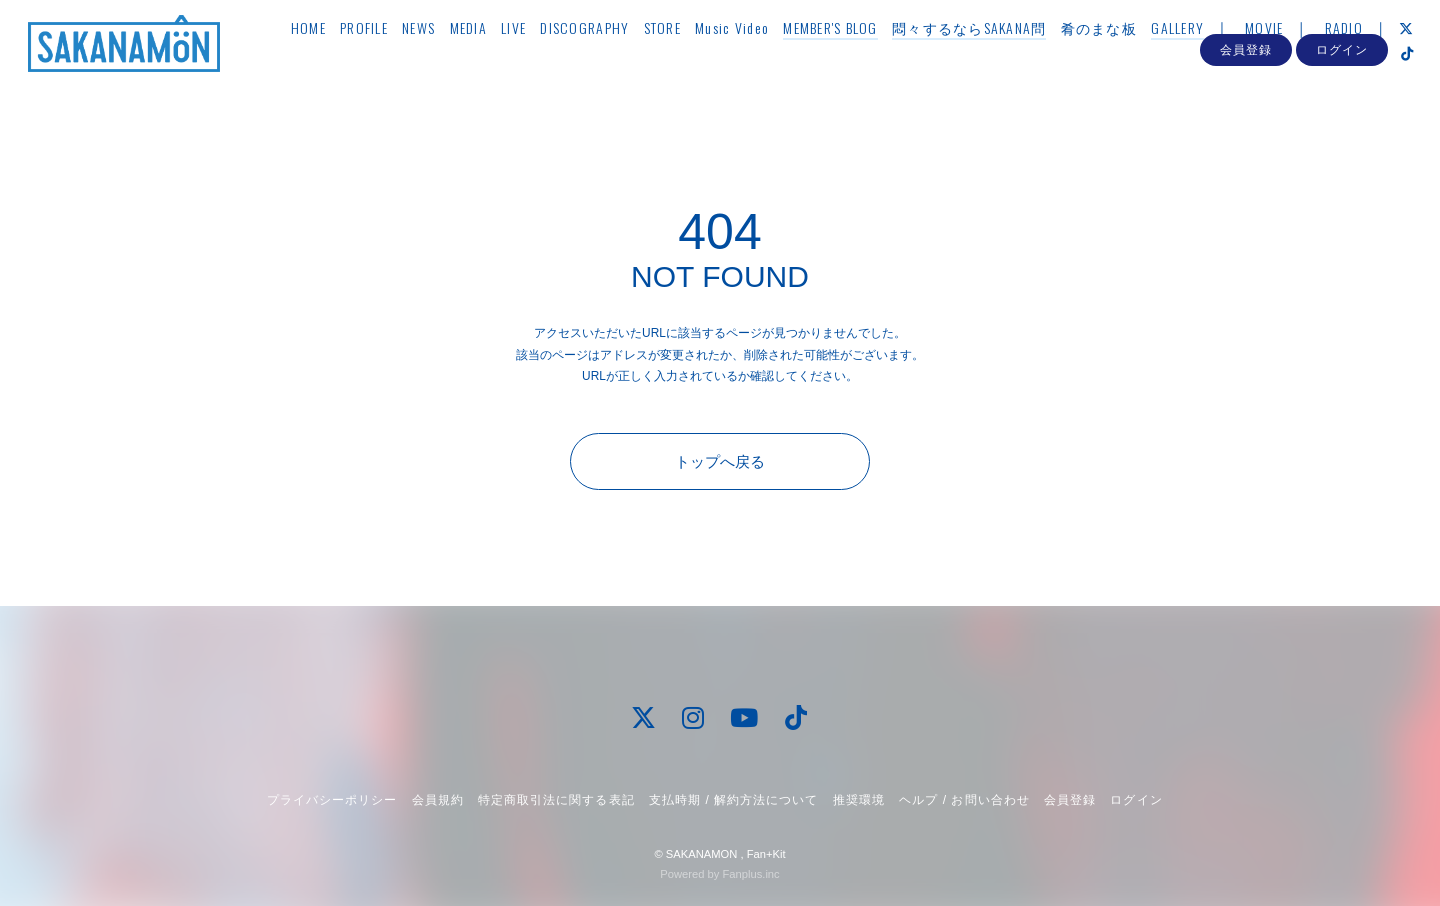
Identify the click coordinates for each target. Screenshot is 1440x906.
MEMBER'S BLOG (854, 56)
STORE (685, 56)
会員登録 (1246, 118)
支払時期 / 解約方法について (734, 800)
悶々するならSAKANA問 (992, 56)
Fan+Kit (766, 854)
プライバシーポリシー (332, 800)
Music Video (756, 56)
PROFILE (388, 56)
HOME (331, 56)
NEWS (442, 56)
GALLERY (1201, 56)
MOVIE (1288, 56)
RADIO (1367, 56)
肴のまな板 (1122, 56)
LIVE (537, 56)
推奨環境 (859, 800)
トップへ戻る (720, 461)
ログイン (1342, 118)
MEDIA (491, 56)
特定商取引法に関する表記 (556, 800)
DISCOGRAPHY (608, 56)
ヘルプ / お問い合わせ (964, 800)
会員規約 (438, 800)
